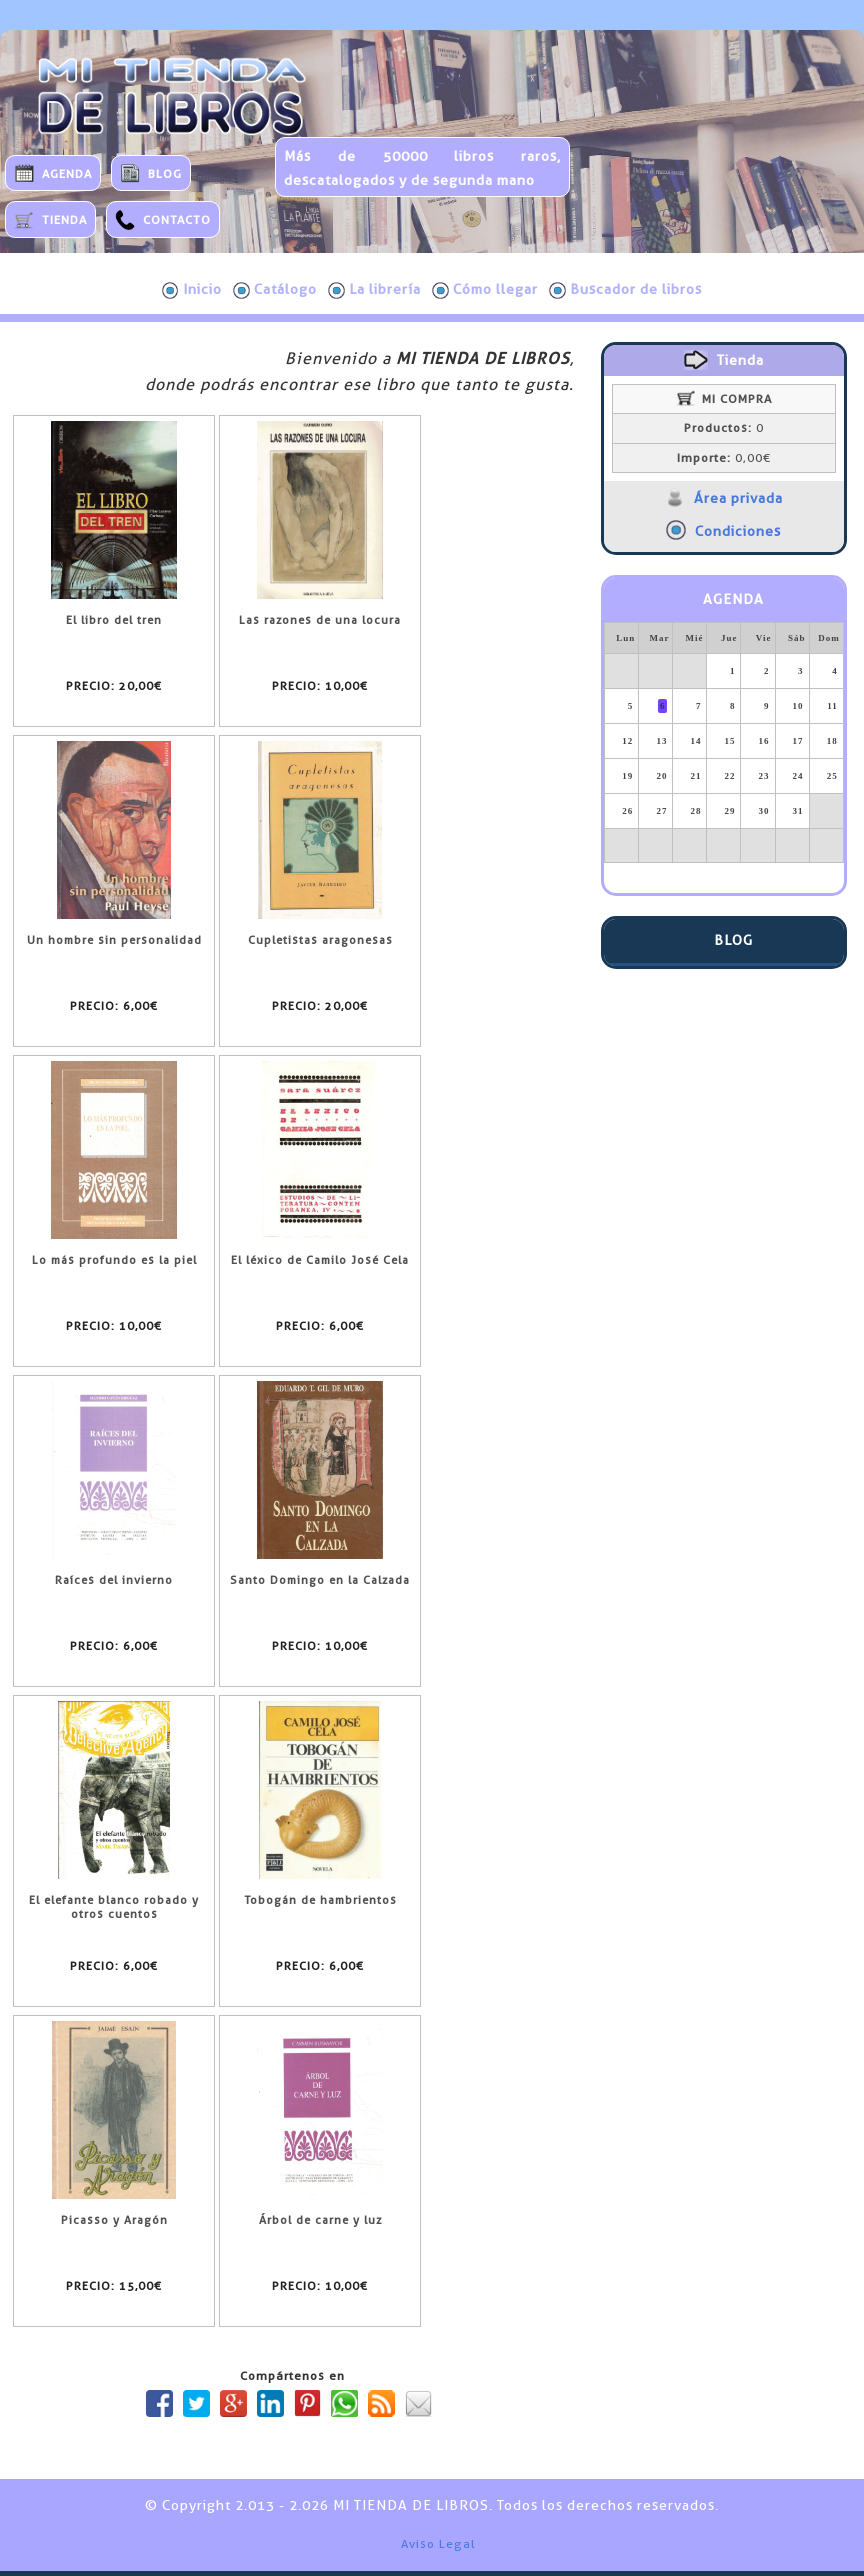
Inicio (192, 290)
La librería (374, 290)
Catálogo (275, 290)
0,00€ (724, 458)
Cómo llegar (485, 290)
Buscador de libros (625, 290)
